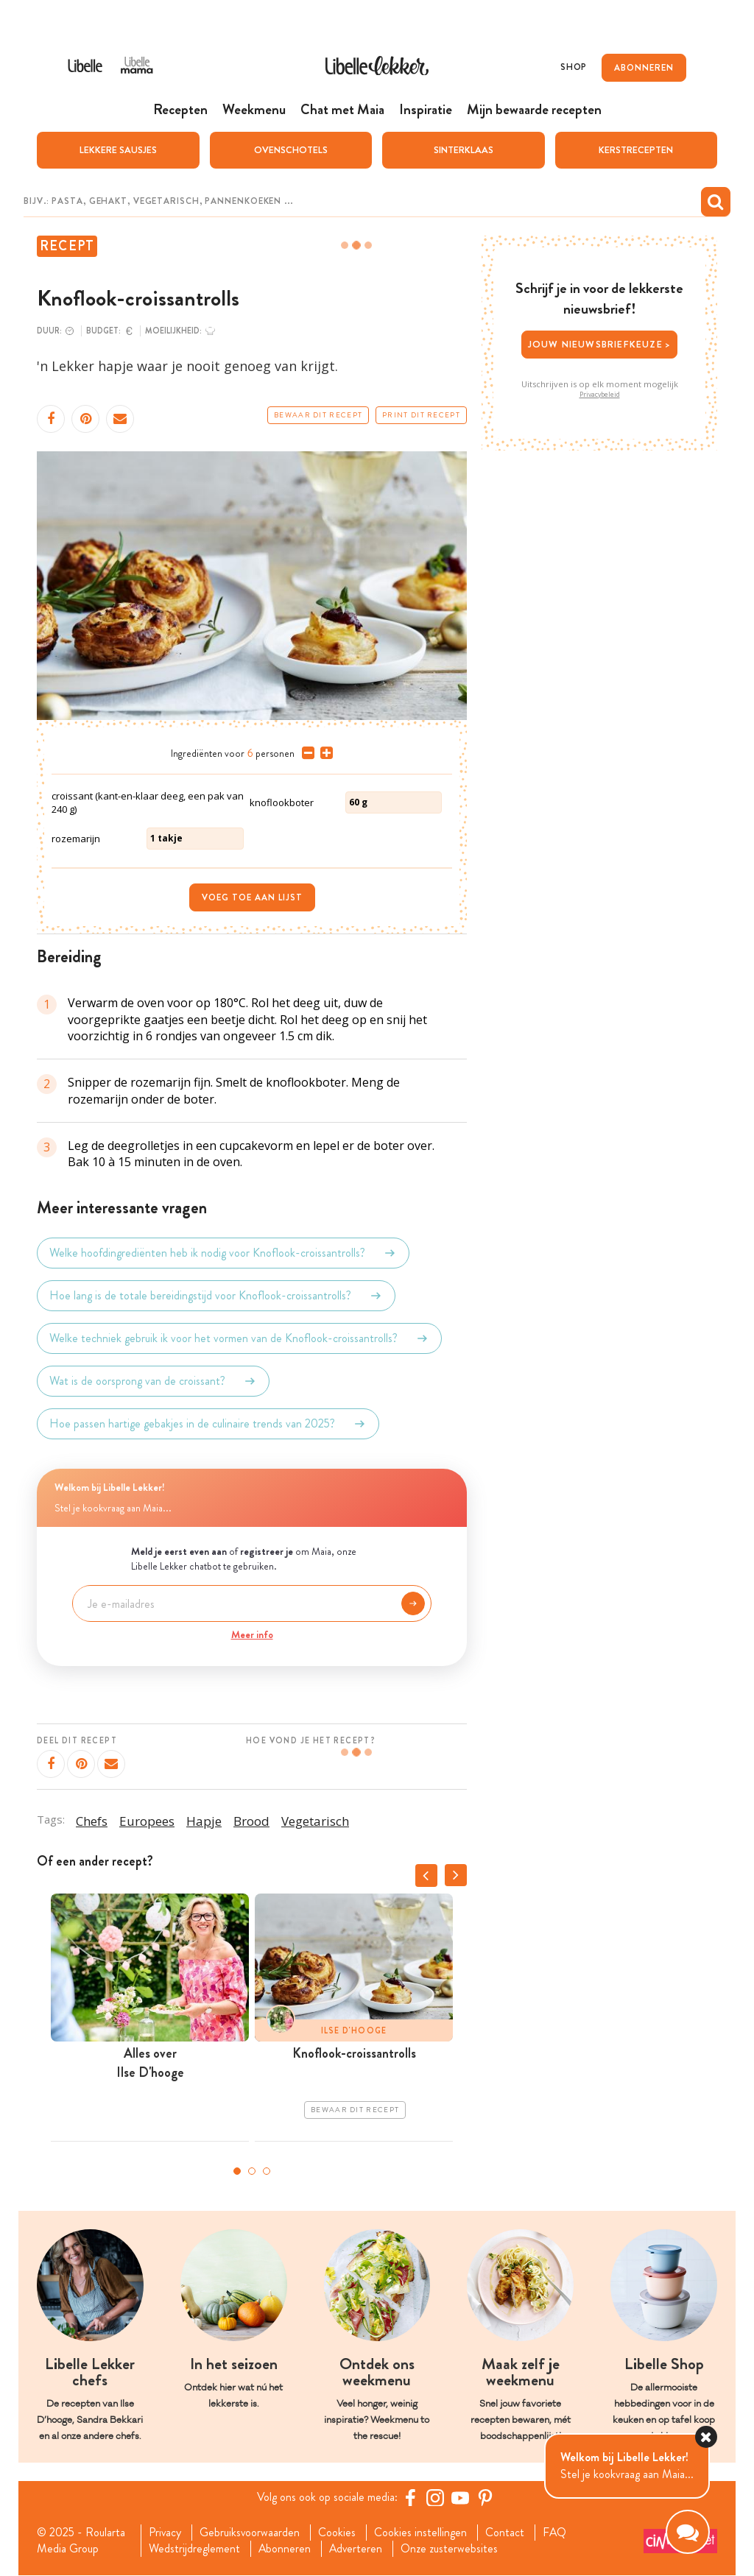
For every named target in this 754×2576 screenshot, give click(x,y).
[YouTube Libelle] (460, 2497)
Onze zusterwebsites (450, 2549)
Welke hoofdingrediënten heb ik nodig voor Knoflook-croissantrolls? (223, 1253)
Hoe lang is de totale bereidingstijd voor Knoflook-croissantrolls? (216, 1296)
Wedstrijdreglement (193, 2549)
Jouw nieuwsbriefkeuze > (600, 344)
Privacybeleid (599, 393)
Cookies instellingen (421, 2532)
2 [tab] (252, 2170)
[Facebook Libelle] (410, 2497)
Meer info (252, 1634)
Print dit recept (421, 415)
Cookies (337, 2532)
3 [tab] (266, 2170)
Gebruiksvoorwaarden (250, 2532)
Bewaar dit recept (318, 415)
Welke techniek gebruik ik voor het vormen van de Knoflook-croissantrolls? (239, 1338)
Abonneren (284, 2549)
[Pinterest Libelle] (485, 2497)
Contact (505, 2532)
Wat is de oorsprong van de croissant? (153, 1381)
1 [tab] (237, 2170)
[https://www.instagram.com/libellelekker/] (435, 2497)
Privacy (164, 2532)
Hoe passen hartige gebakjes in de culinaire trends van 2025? (208, 1424)
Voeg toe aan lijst (252, 897)
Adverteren (356, 2549)
